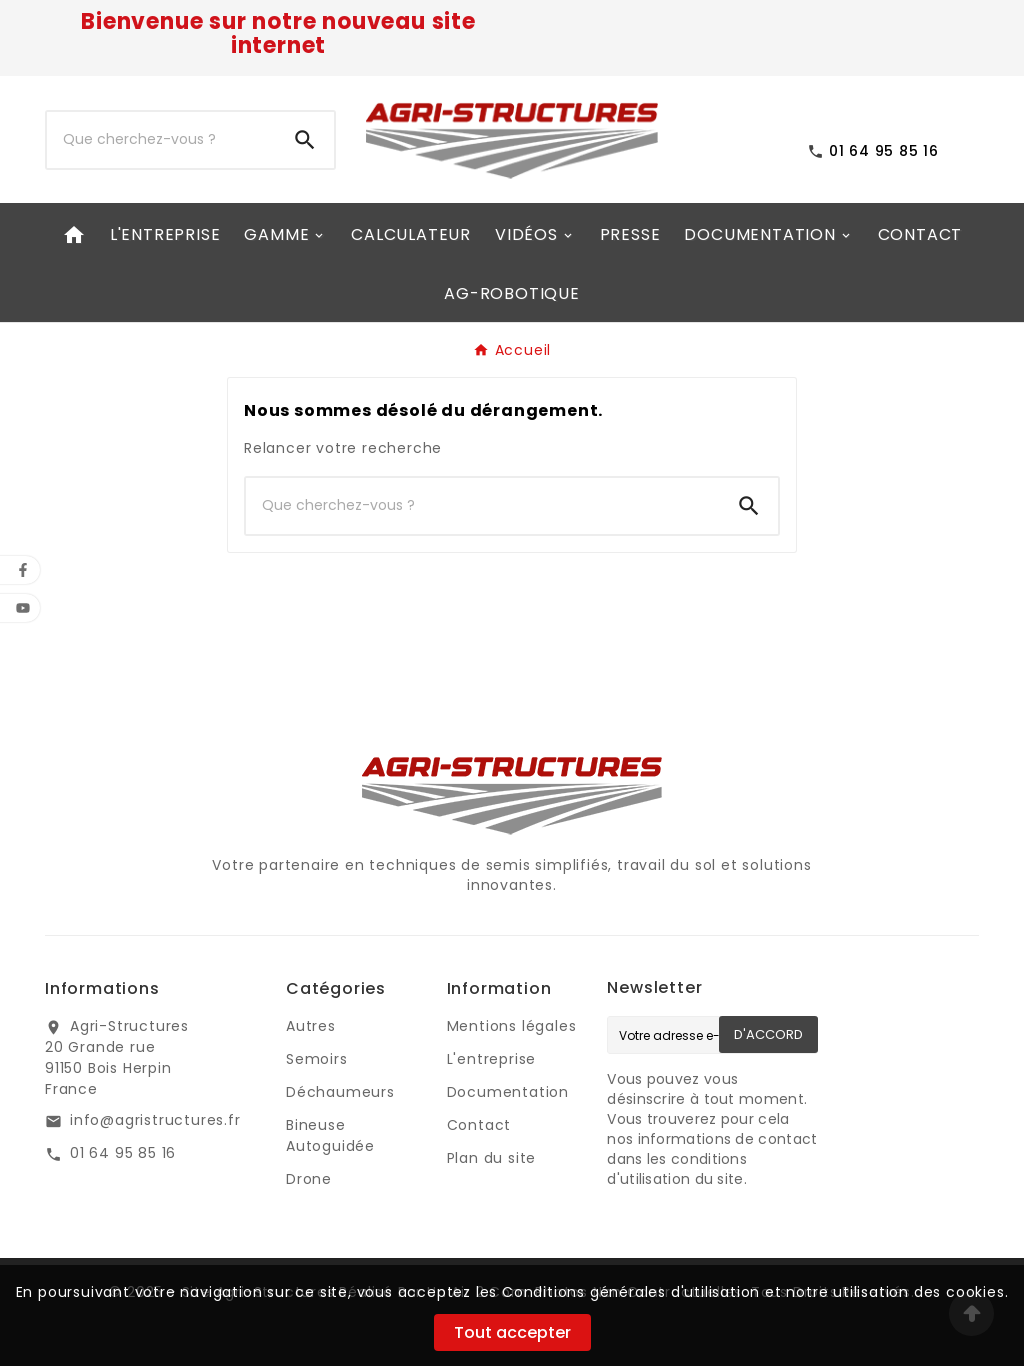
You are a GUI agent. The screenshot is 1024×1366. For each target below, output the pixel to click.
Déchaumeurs (340, 1092)
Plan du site (492, 1158)
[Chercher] (161, 140)
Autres (311, 1026)
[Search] (305, 140)
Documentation (508, 1092)
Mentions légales (512, 1026)
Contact (479, 1125)
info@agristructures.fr (155, 1120)
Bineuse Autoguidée (330, 1135)
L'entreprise (492, 1059)
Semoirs (317, 1059)
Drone (309, 1179)
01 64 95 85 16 (123, 1153)
